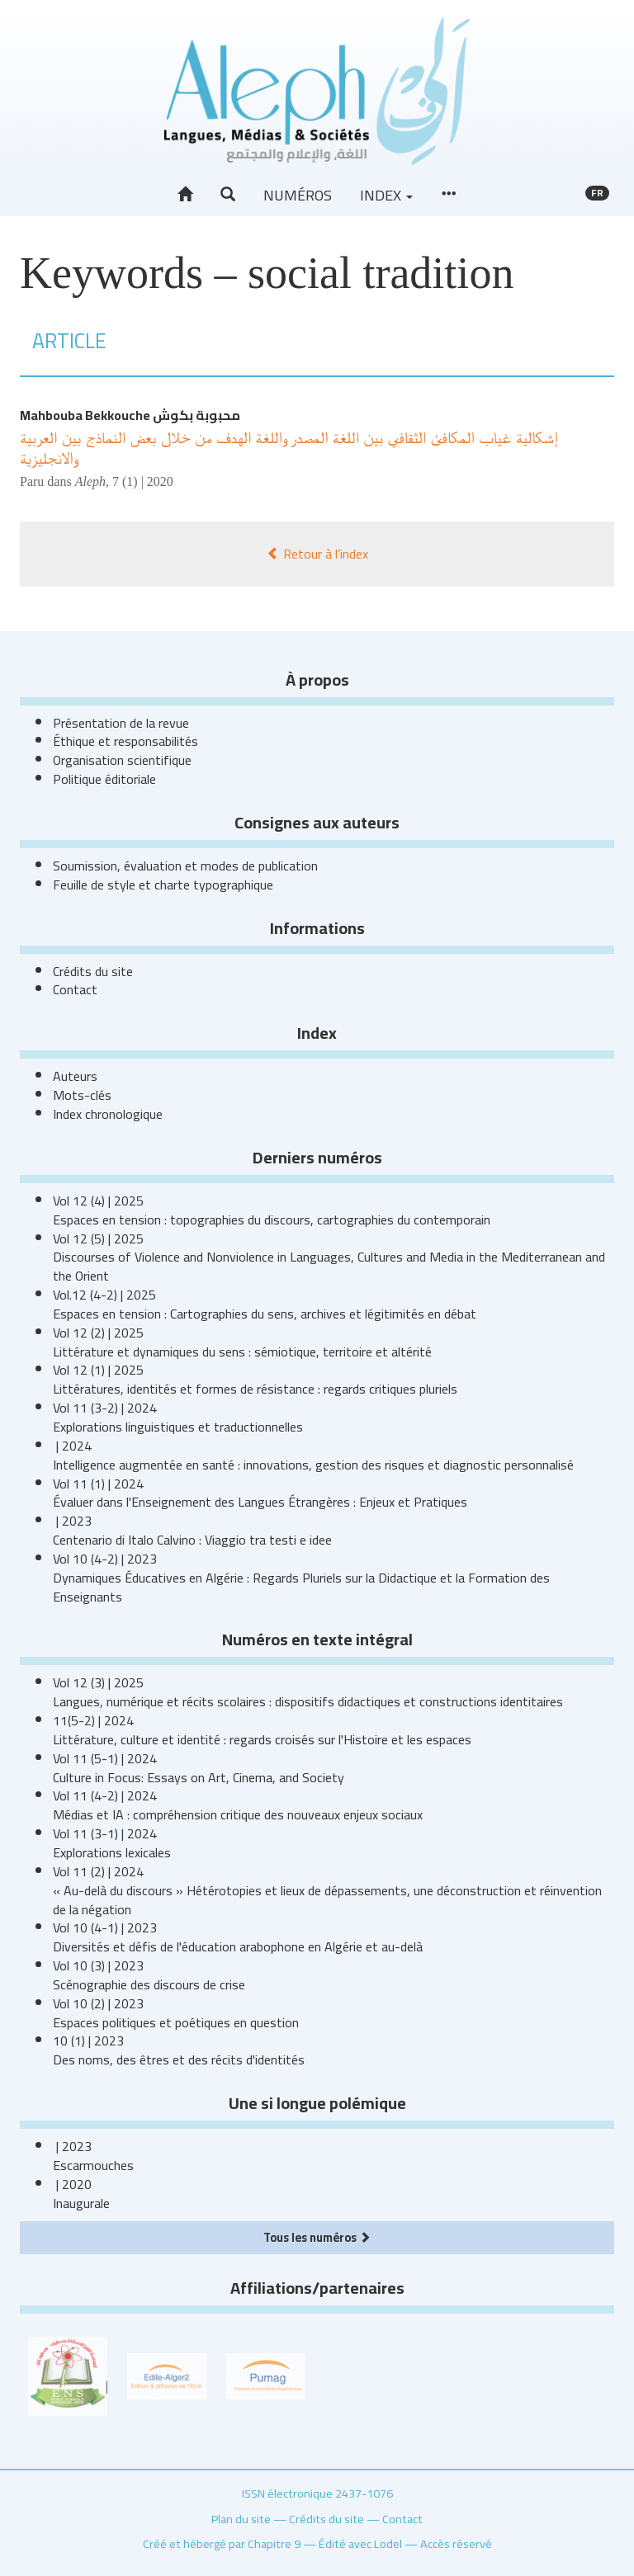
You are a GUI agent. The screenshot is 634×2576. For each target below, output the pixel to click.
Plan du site (241, 2519)
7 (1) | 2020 (142, 481)
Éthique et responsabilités (125, 741)
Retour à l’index (317, 553)
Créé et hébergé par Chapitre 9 (221, 2543)
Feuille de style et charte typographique (163, 884)
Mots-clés (82, 1095)
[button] (228, 194)
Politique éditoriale (104, 779)
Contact (75, 989)
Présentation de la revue (121, 722)
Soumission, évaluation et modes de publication (185, 865)
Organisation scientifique (122, 760)
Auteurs (75, 1076)
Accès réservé (456, 2543)
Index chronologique (108, 1114)
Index (386, 195)
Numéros (297, 195)
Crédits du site (93, 971)
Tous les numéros (317, 2237)
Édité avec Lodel (360, 2543)
